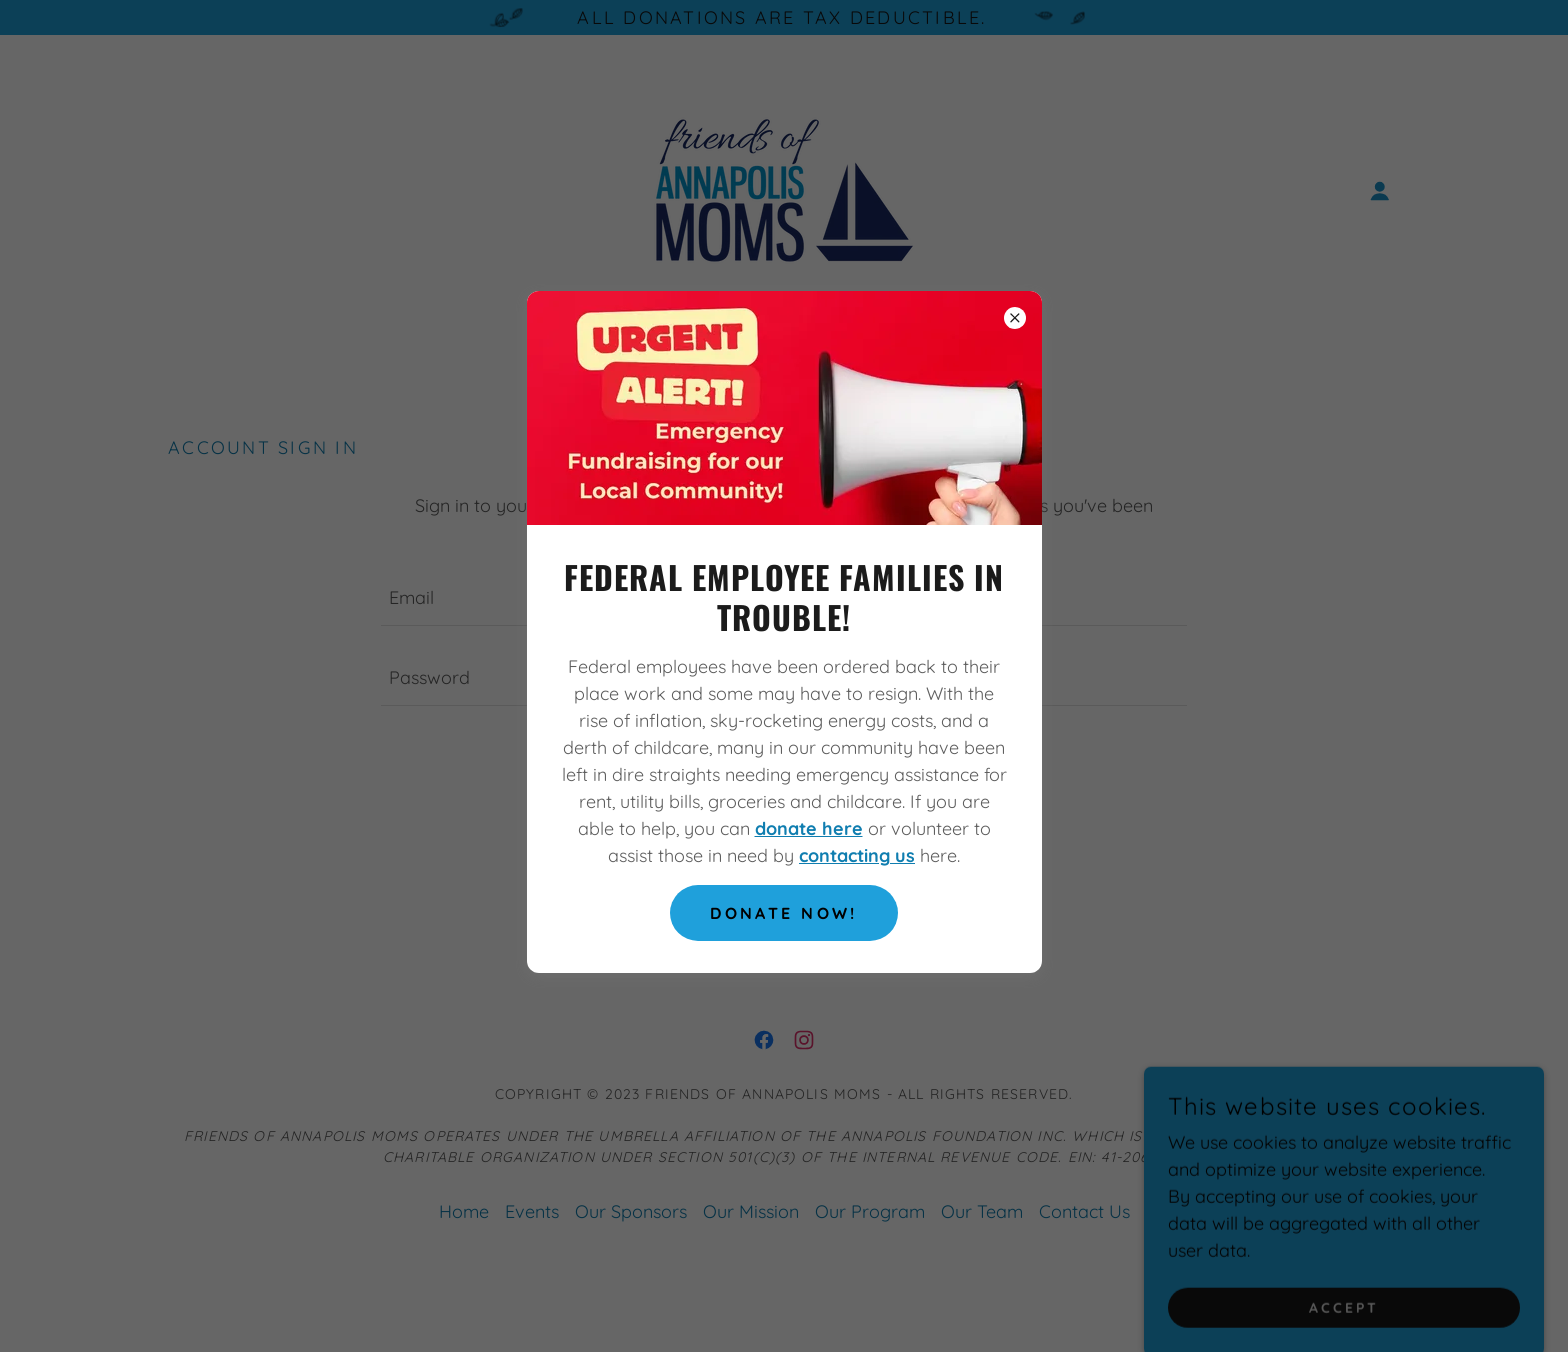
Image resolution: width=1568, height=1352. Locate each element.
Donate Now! (784, 913)
